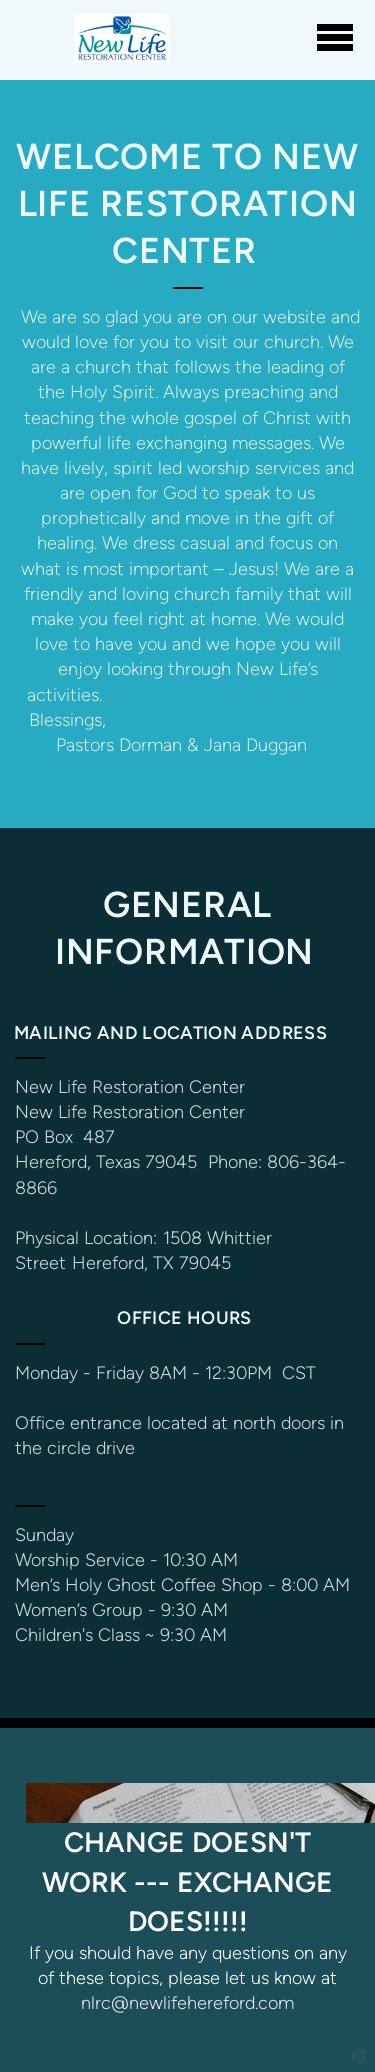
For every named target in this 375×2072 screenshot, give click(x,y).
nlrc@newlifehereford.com (187, 2003)
